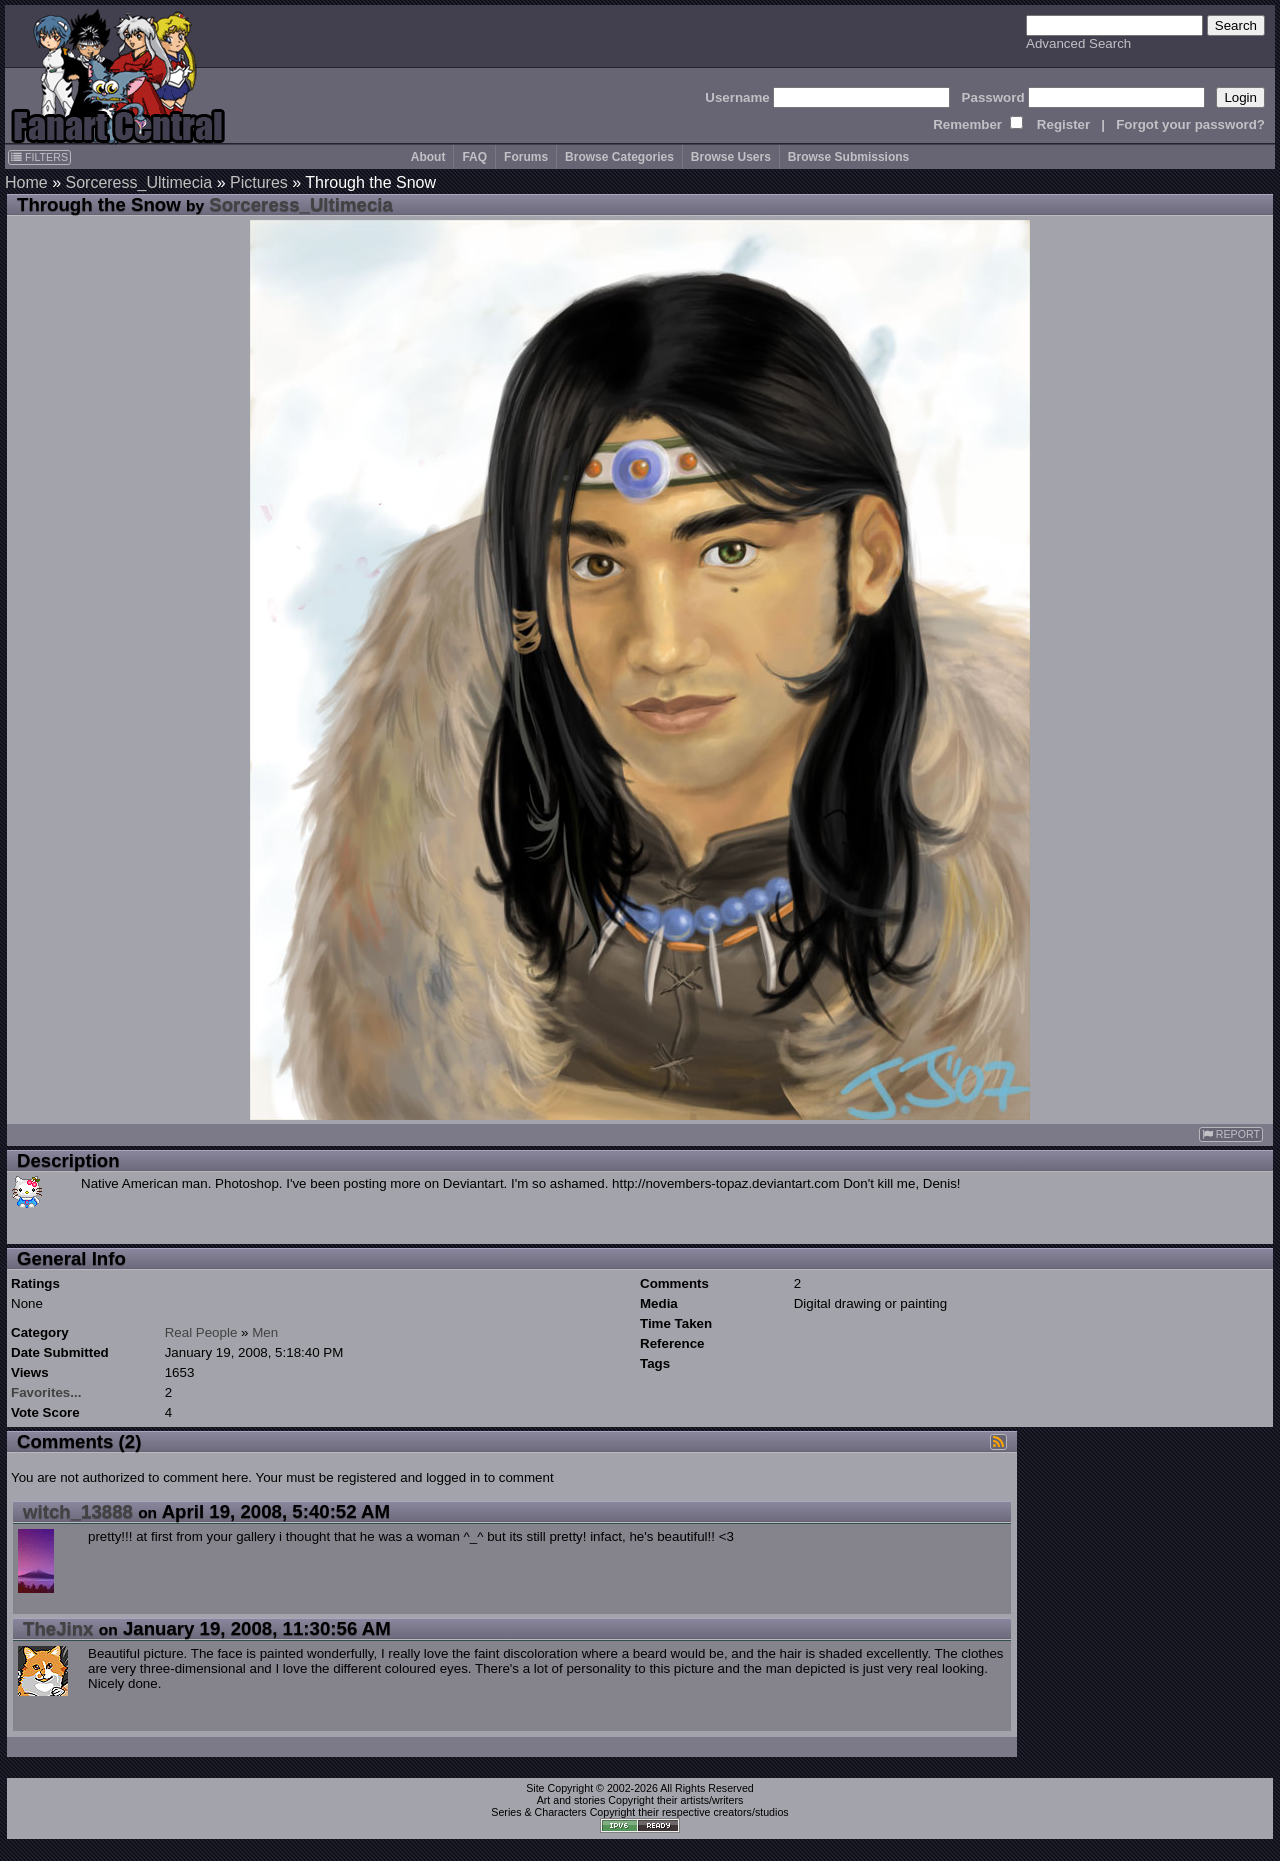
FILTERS (39, 157)
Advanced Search (1078, 43)
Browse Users (731, 157)
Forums (526, 157)
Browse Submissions (848, 157)
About (428, 157)
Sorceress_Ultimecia (138, 182)
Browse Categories (619, 157)
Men (265, 1332)
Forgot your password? (1190, 124)
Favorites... (46, 1392)
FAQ (474, 157)
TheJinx (58, 1628)
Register (1063, 124)
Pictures (259, 182)
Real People (201, 1332)
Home (26, 182)
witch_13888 (78, 1511)
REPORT (1231, 1134)
